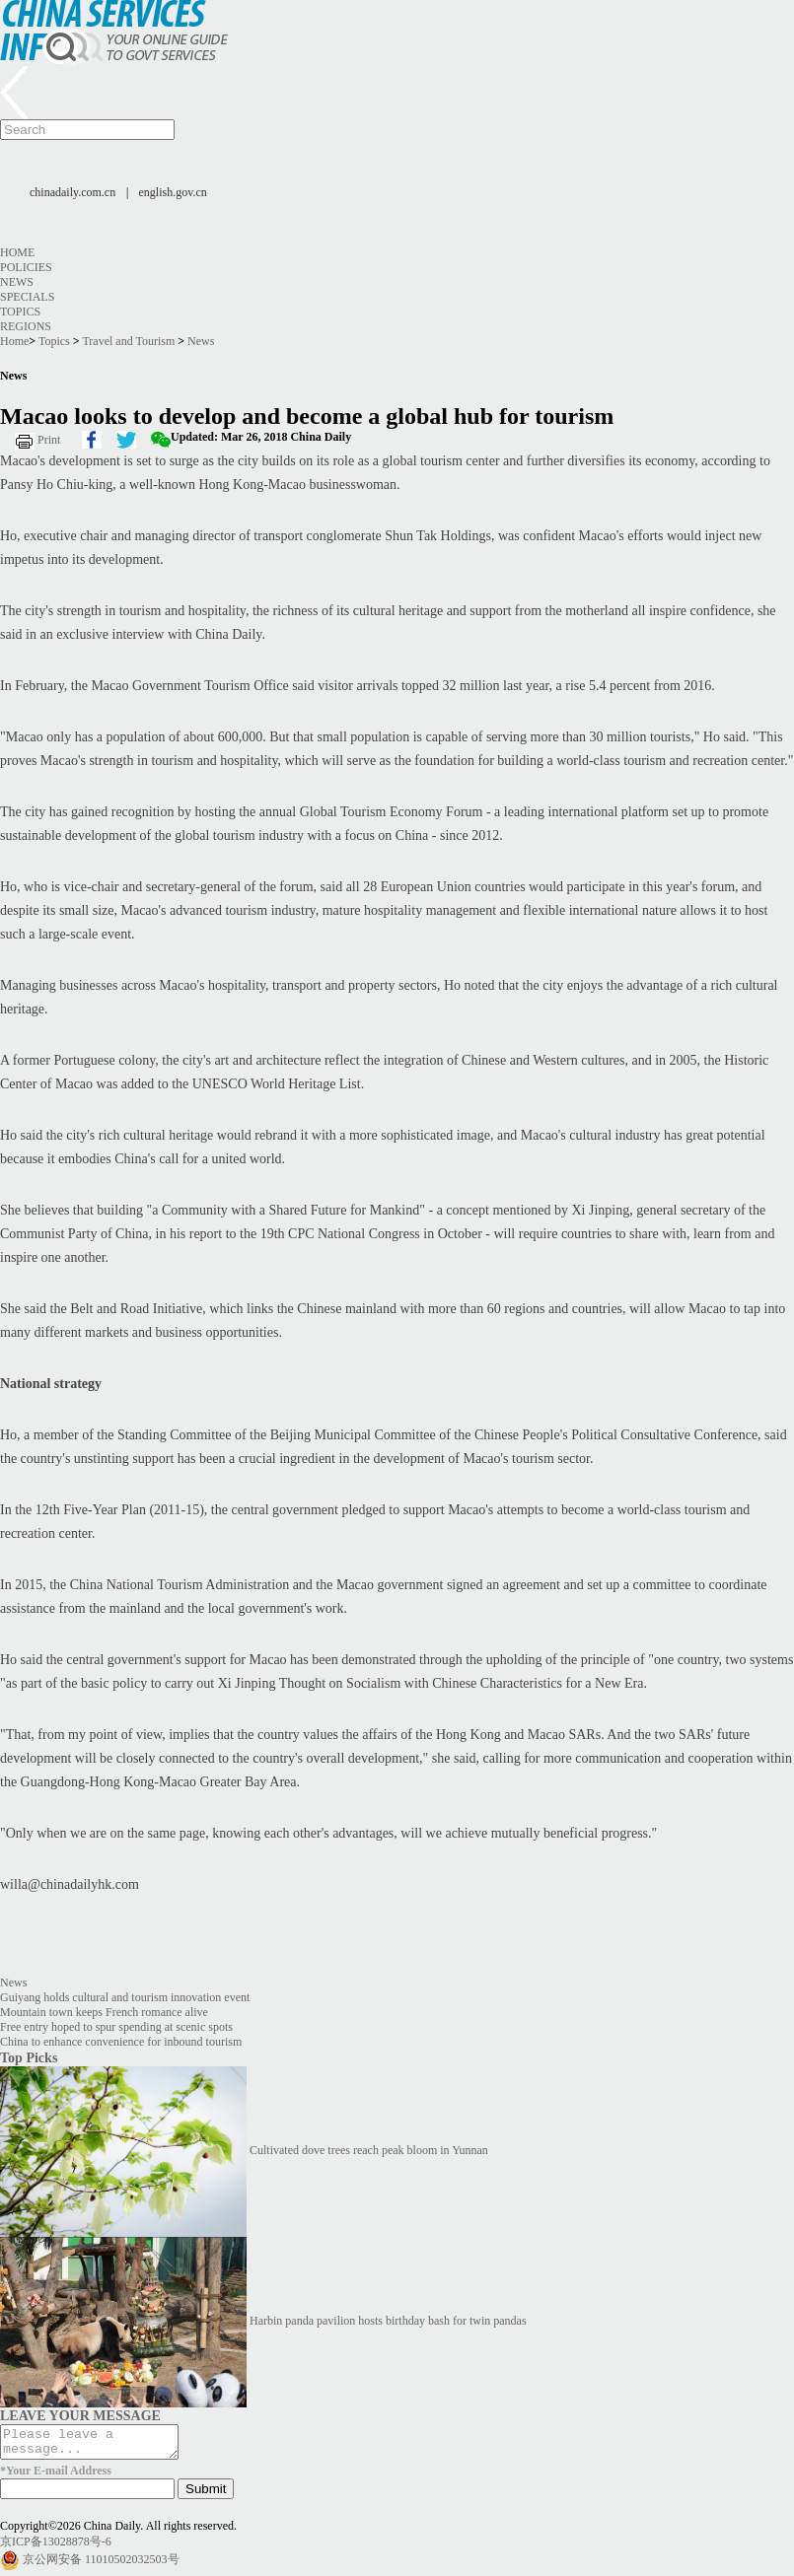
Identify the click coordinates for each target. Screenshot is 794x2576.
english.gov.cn (173, 192)
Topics (20, 311)
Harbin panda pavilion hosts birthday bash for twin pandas (388, 2321)
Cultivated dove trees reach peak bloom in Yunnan (369, 2150)
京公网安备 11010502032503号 (101, 2565)
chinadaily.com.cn (72, 192)
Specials (27, 297)
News (17, 282)
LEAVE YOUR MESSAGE (80, 2415)
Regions (25, 326)
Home (17, 252)
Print (48, 440)
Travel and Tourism (128, 341)
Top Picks (28, 2057)
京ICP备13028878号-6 (55, 2547)
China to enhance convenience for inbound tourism (121, 2042)
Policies (26, 267)
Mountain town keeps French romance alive (104, 2012)
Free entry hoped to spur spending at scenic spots (116, 2027)
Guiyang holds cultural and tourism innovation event (125, 1997)
